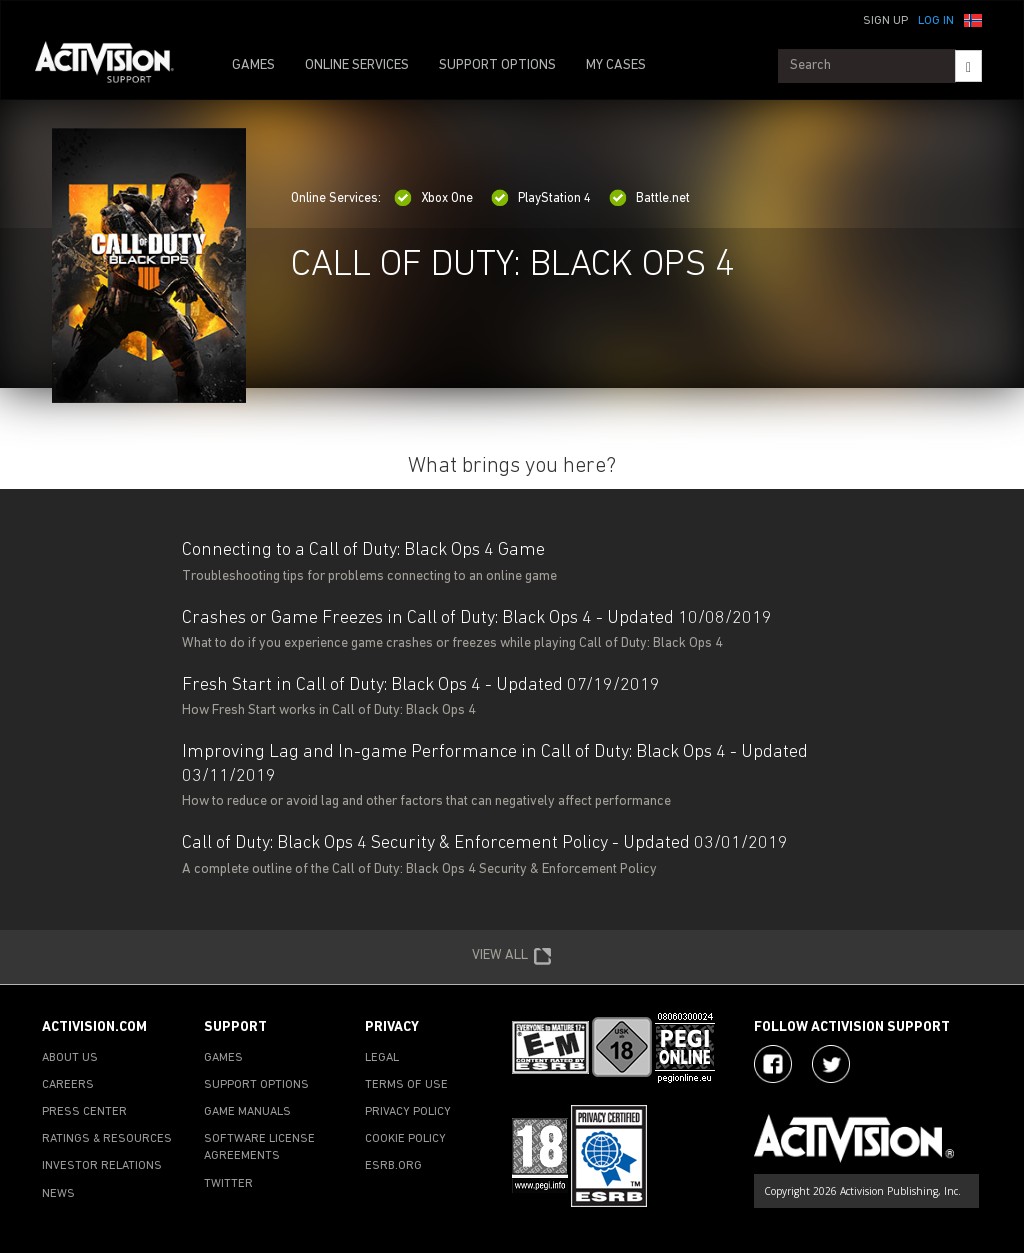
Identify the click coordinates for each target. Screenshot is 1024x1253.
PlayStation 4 (541, 198)
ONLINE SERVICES (357, 65)
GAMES (253, 65)
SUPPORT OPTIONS (497, 65)
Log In (936, 21)
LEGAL (382, 1058)
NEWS (58, 1194)
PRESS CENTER (84, 1112)
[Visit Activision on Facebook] (773, 1064)
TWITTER (228, 1184)
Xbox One (433, 198)
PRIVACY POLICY (408, 1112)
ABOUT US (70, 1058)
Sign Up (885, 21)
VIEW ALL (512, 957)
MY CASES (616, 65)
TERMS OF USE (406, 1085)
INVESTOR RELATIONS (102, 1166)
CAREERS (68, 1085)
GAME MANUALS (247, 1112)
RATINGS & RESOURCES (107, 1139)
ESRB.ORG (393, 1166)
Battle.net (649, 198)
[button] (973, 19)
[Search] (968, 66)
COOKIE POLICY (405, 1139)
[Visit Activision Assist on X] (831, 1064)
